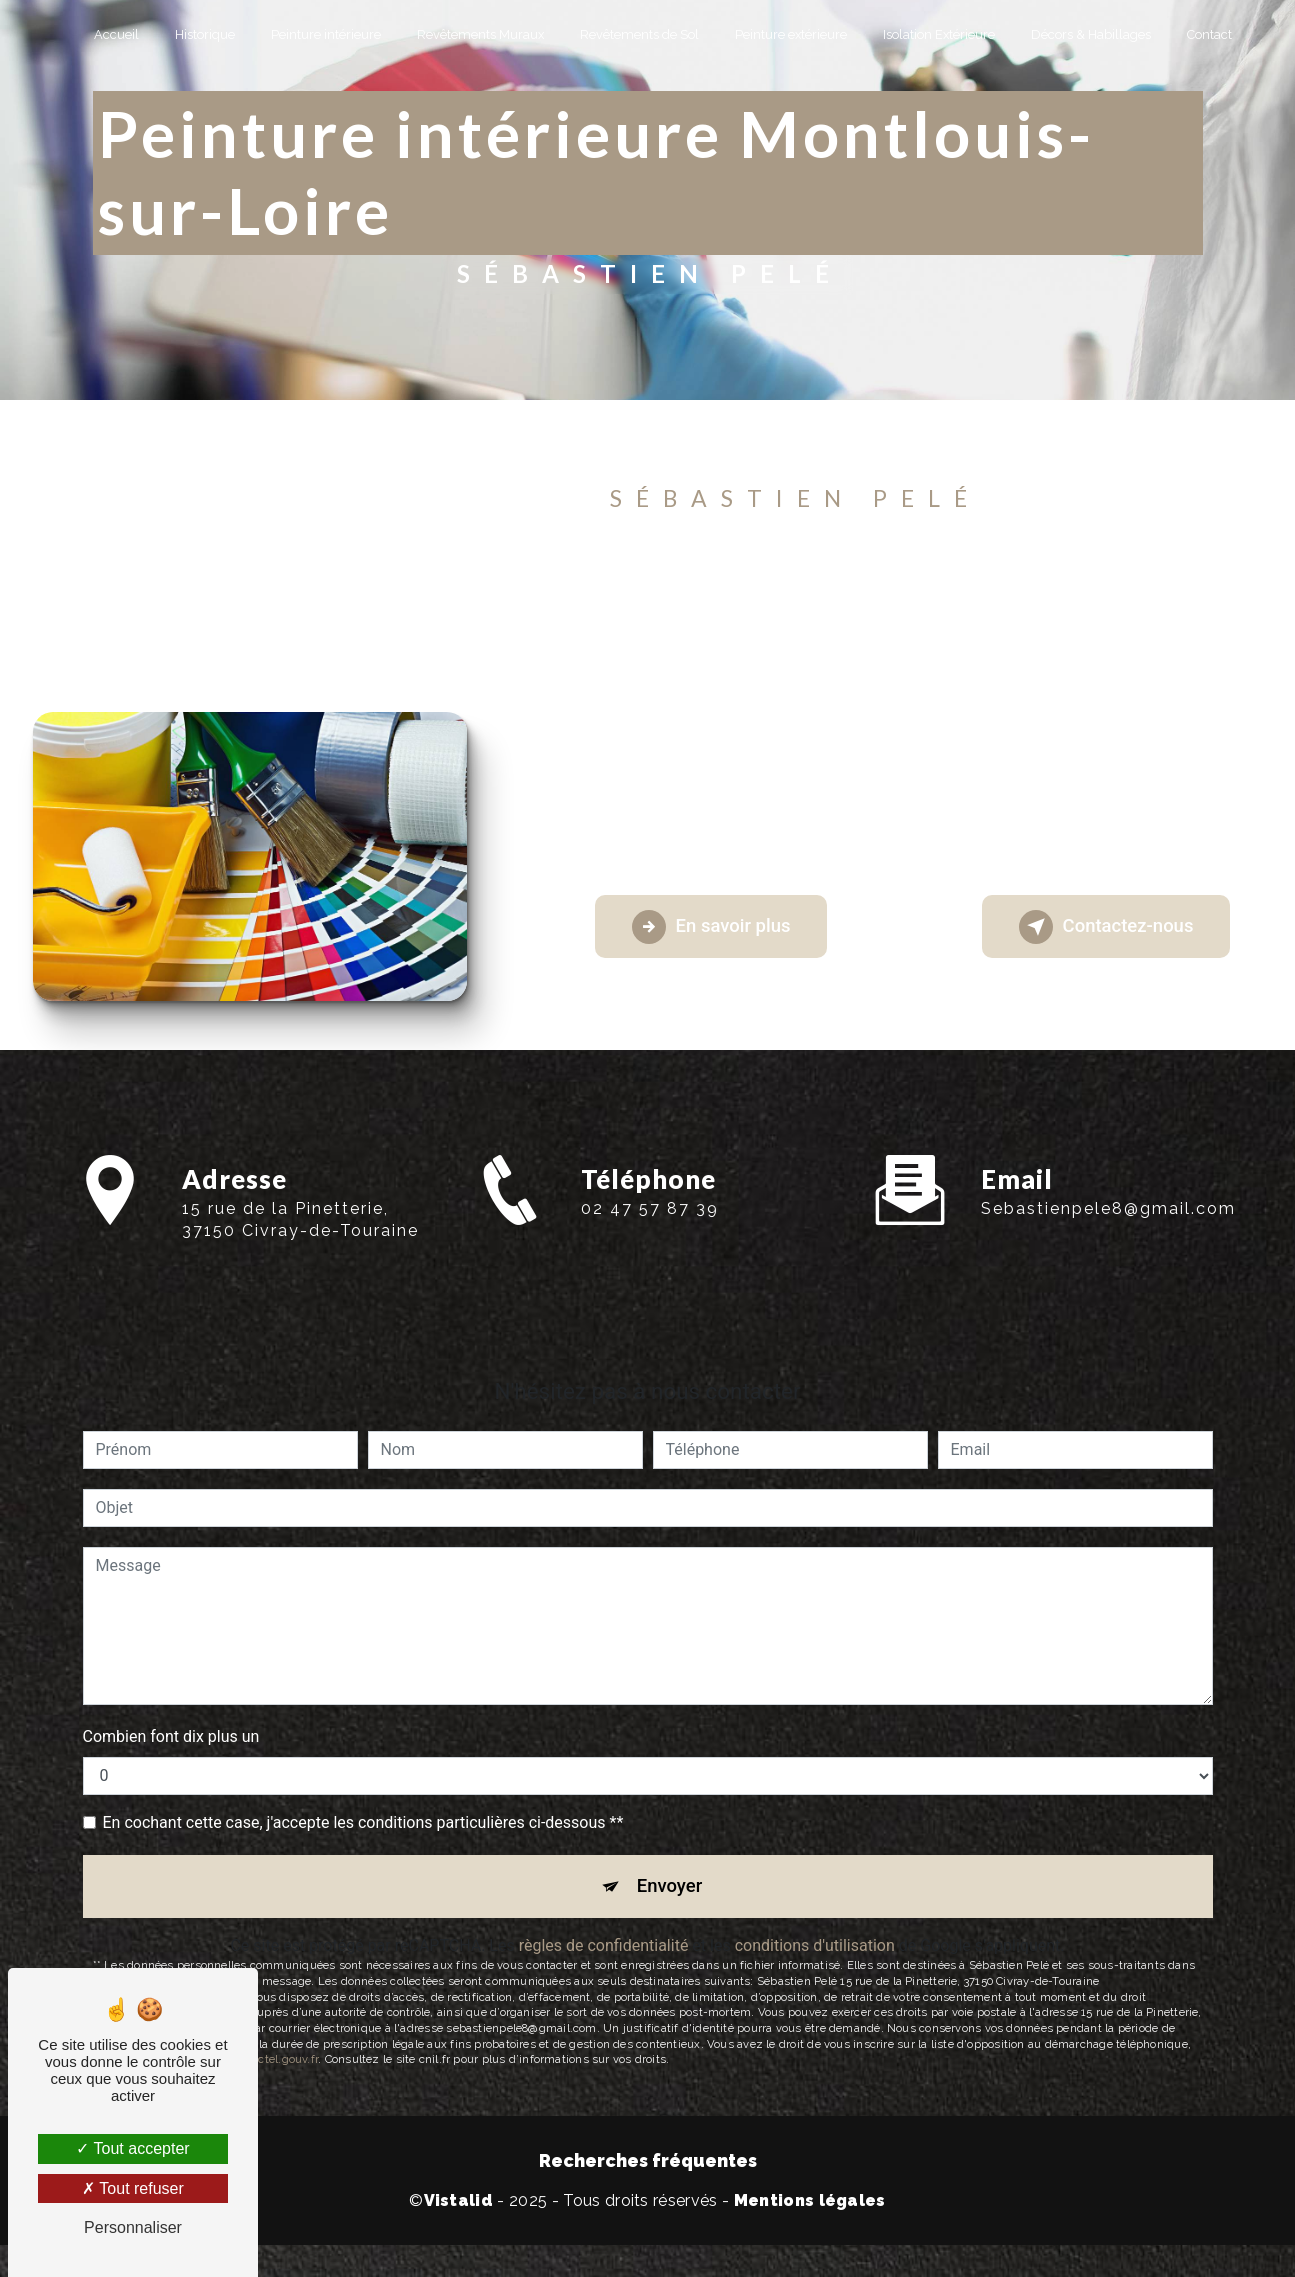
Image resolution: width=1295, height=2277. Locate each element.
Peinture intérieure (326, 34)
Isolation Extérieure (939, 34)
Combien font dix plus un (171, 1742)
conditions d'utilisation (815, 1955)
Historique (205, 34)
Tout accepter (132, 2148)
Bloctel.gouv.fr (280, 2069)
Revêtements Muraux (480, 34)
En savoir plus (717, 933)
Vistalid (459, 2210)
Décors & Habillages (1091, 34)
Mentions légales (810, 2210)
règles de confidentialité (604, 1955)
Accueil (116, 34)
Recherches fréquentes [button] (648, 2170)
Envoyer (670, 1893)
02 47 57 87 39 (650, 1250)
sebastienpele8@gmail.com (1108, 1179)
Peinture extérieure (791, 34)
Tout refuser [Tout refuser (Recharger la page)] (133, 2188)
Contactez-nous (1099, 933)
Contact (1209, 34)
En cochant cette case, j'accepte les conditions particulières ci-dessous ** (363, 1828)
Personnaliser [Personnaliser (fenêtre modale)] (133, 2227)
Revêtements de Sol (639, 34)
